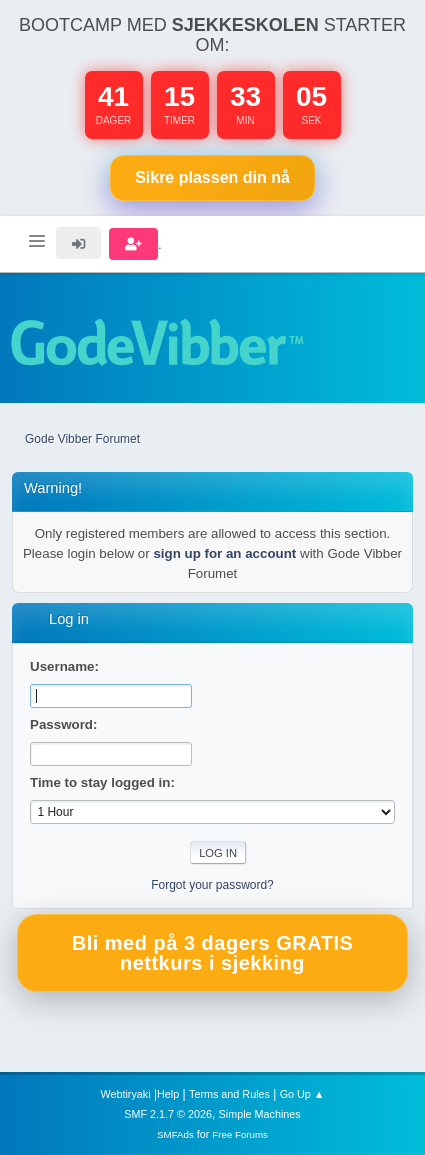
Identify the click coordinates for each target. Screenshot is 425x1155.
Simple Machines (260, 1114)
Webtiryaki (125, 1094)
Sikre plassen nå (212, 177)
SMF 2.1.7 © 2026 (168, 1114)
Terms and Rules (229, 1094)
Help (168, 1094)
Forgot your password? (212, 885)
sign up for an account (224, 553)
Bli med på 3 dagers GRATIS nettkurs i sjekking (213, 953)
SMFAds (175, 1134)
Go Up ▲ (302, 1094)
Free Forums (240, 1134)
